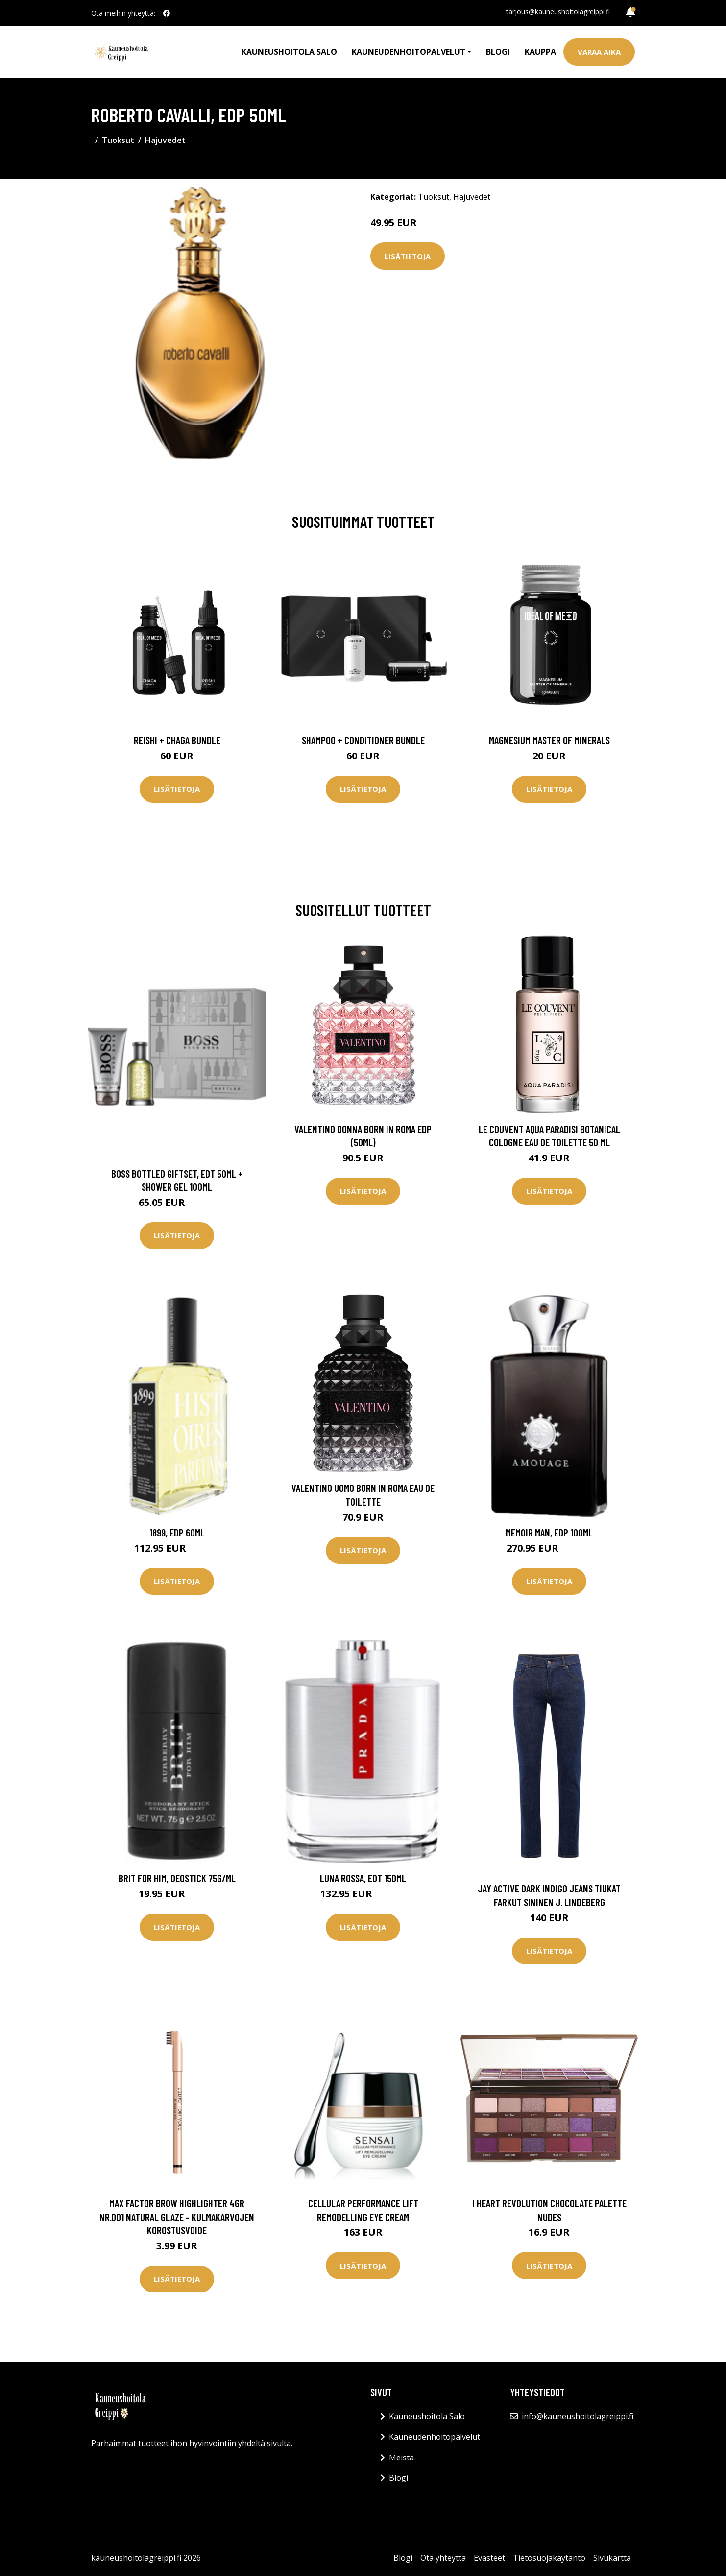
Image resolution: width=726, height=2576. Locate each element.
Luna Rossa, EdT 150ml (363, 1878)
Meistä (401, 2457)
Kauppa (540, 52)
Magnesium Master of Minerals (549, 740)
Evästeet (489, 2557)
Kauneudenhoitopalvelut (434, 2437)
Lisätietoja (408, 256)
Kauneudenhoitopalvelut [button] (408, 52)
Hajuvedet (165, 140)
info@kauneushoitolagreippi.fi (577, 2416)
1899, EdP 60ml (177, 1532)
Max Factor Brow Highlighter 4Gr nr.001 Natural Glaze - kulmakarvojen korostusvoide (176, 2216)
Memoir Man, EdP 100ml (549, 1532)
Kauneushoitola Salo (289, 52)
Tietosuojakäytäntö (549, 2557)
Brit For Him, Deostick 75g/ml (177, 1878)
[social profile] (166, 13)
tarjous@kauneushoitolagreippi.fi (558, 11)
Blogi (498, 52)
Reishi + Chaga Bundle (177, 740)
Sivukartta (612, 2557)
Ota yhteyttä (443, 2557)
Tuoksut (118, 140)
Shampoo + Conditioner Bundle (363, 740)
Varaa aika (599, 52)
